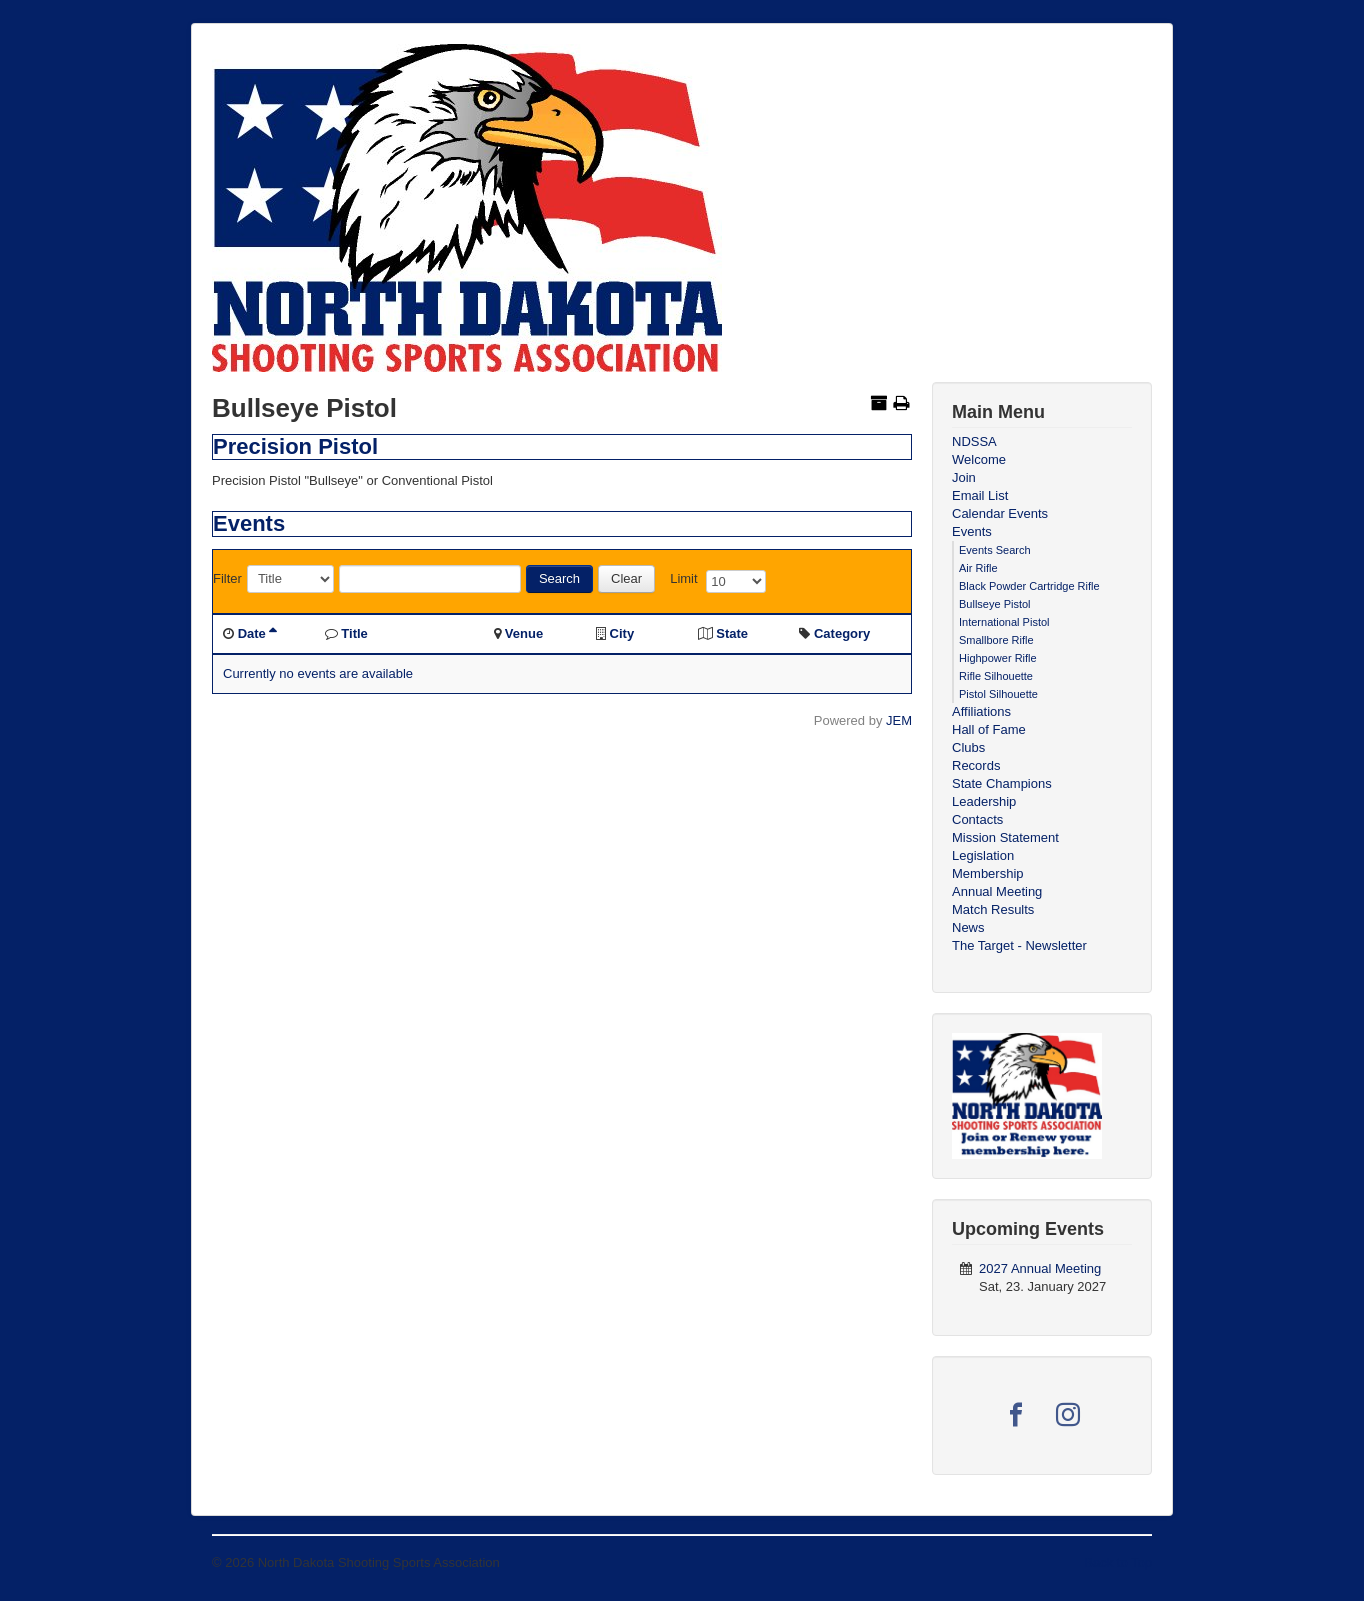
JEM (899, 720)
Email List (980, 495)
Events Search (995, 550)
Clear (626, 578)
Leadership (984, 801)
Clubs (968, 747)
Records (976, 765)
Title (354, 633)
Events (972, 531)
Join (964, 477)
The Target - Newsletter (1019, 945)
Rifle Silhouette (996, 676)
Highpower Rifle (998, 658)
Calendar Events (1000, 513)
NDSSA (974, 441)
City (622, 633)
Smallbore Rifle (996, 640)
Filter (227, 578)
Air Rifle (978, 568)
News (968, 927)
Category (842, 633)
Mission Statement (1005, 837)
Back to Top (1118, 1562)
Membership (988, 873)
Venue (524, 633)
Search (559, 578)
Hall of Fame (989, 729)
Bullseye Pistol (995, 604)
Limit (683, 578)
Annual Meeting (997, 891)
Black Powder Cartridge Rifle (1029, 586)
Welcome (979, 459)
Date (257, 633)
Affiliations (981, 711)
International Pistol (1004, 622)
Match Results (993, 909)
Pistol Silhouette (998, 694)
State (732, 633)
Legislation (983, 855)
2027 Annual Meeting (1040, 1268)
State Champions (1002, 783)
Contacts (977, 819)
